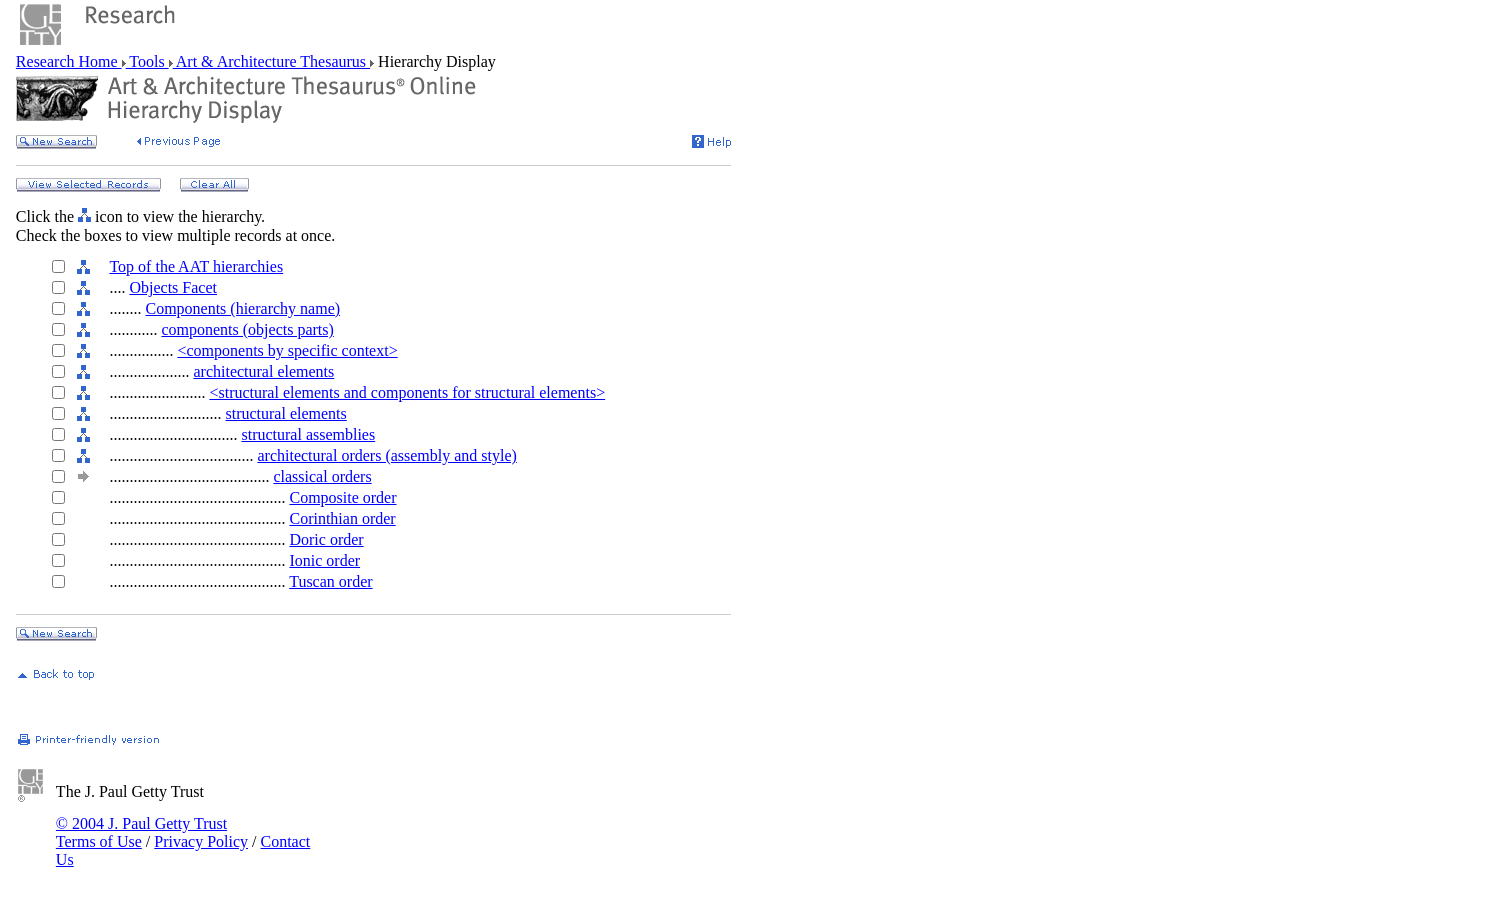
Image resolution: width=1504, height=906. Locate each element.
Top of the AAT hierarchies (196, 266)
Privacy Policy (201, 841)
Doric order (326, 539)
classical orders (322, 476)
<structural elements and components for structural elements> (407, 392)
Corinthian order (342, 518)
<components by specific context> (287, 350)
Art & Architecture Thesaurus (271, 61)
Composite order (342, 497)
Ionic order (324, 560)
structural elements (285, 413)
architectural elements (263, 371)
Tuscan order (330, 581)
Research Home (69, 61)
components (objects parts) (247, 329)
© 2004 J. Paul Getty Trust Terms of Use (141, 832)
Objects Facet (173, 287)
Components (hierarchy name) (242, 308)
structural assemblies (308, 434)
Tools (147, 61)
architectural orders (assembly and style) (386, 455)
